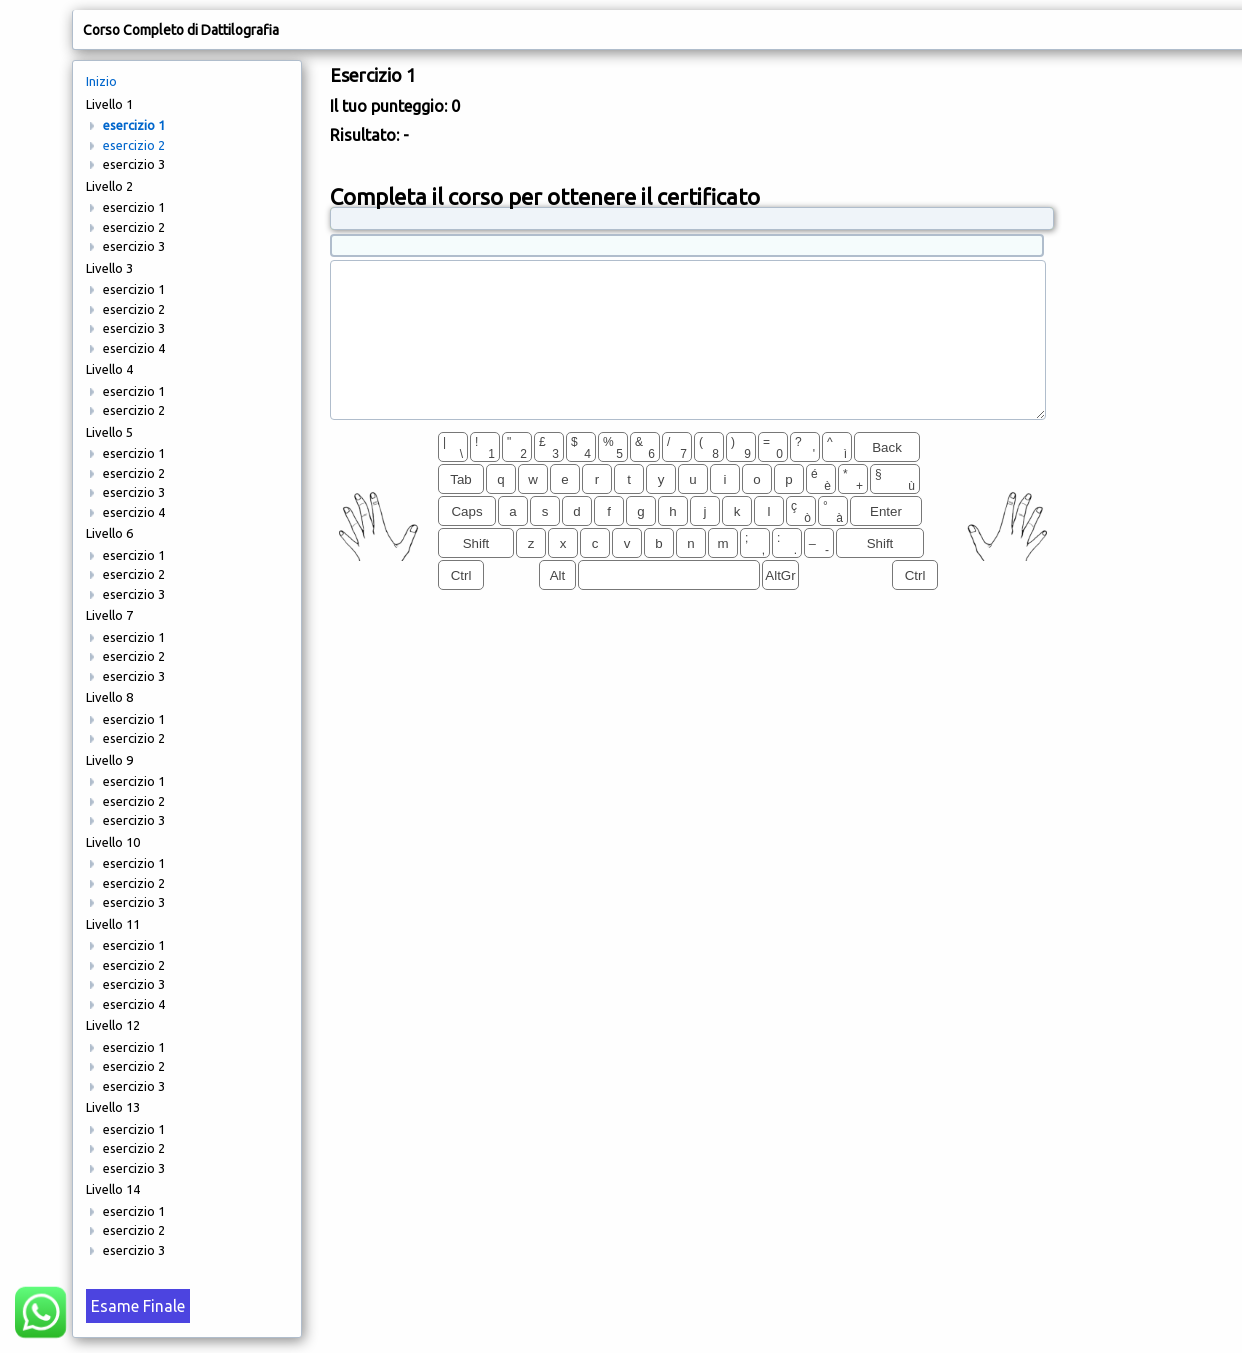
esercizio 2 (134, 145)
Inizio (101, 81)
